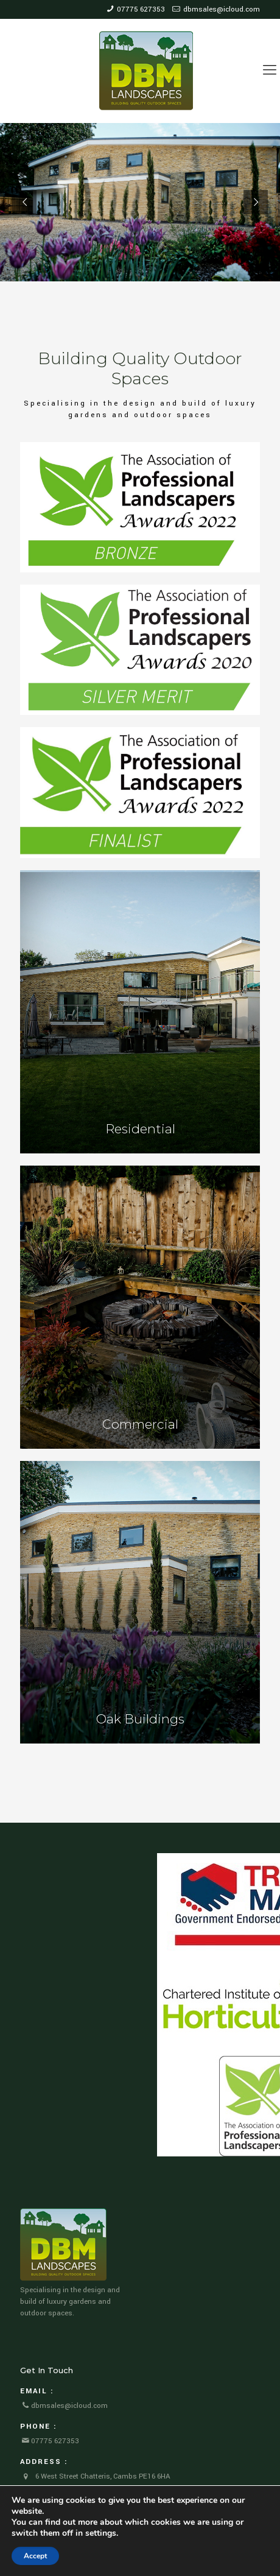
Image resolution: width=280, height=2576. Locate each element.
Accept (35, 2556)
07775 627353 (141, 9)
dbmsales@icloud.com (221, 9)
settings (100, 2533)
